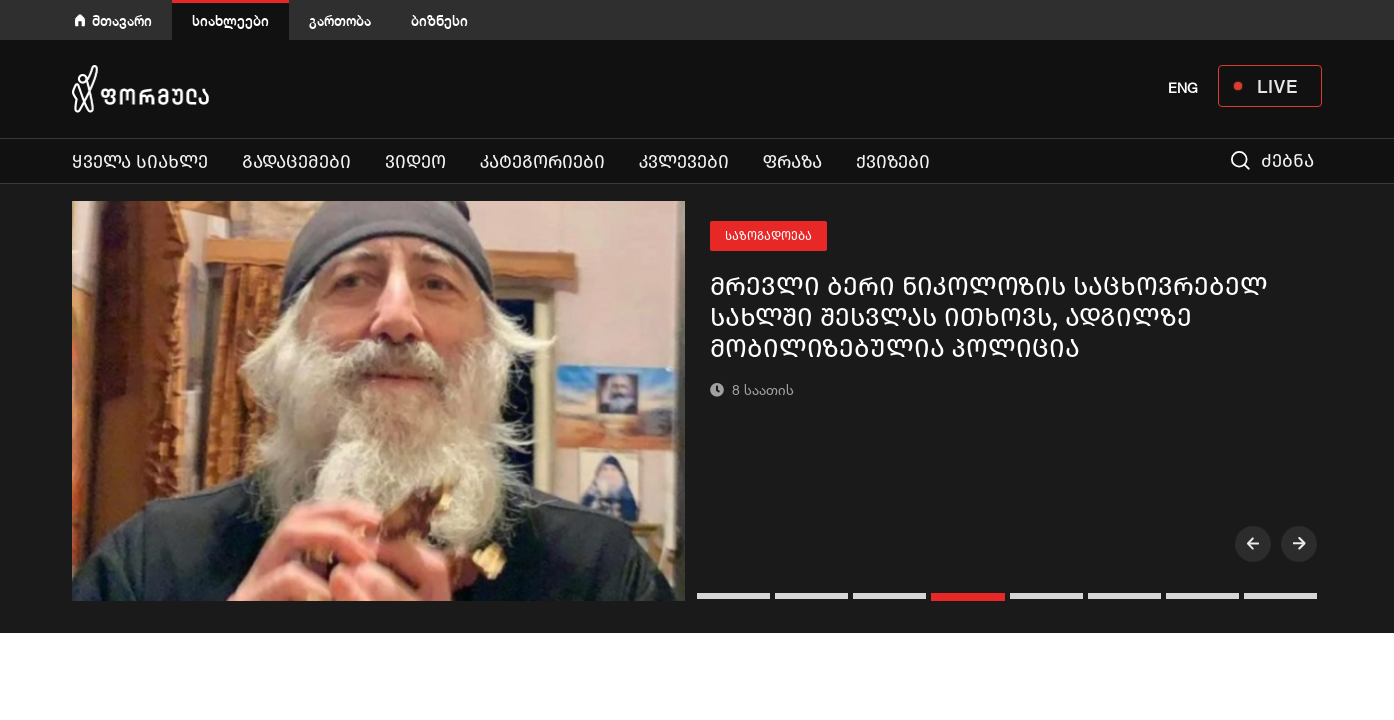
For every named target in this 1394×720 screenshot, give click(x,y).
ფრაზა (792, 162)
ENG (1183, 88)
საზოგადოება (768, 236)
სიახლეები (230, 20)
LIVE (1277, 86)
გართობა (340, 20)
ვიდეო (415, 162)
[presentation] (1253, 544)
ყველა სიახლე (140, 162)
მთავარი (122, 20)
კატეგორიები (542, 162)
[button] (736, 596)
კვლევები (684, 162)
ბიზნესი (439, 20)
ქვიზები (893, 162)
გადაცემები (296, 162)
